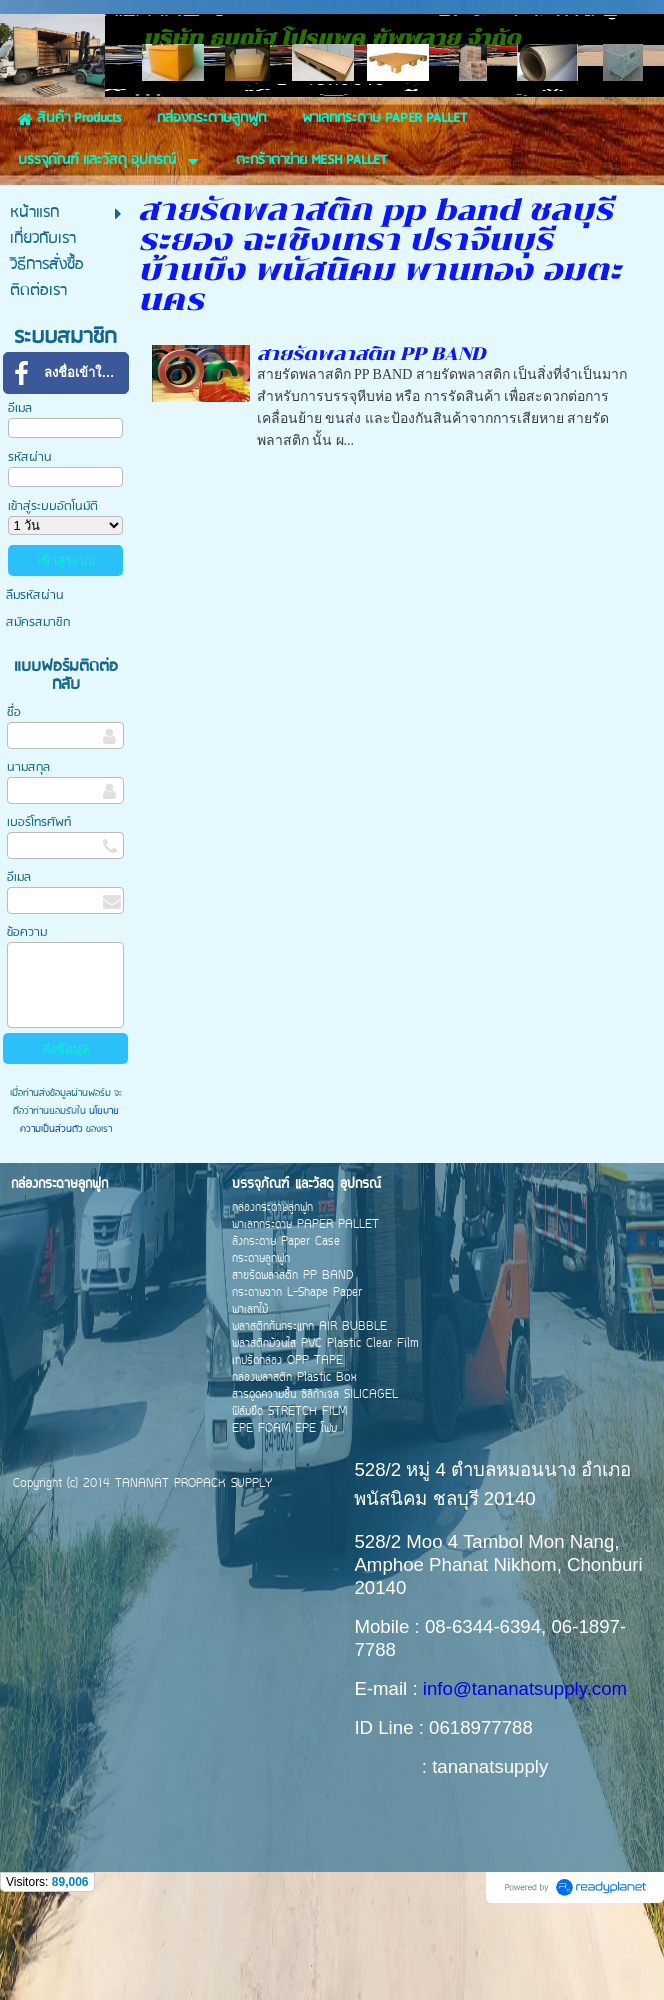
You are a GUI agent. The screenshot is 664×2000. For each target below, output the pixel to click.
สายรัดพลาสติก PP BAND (371, 442)
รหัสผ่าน (30, 545)
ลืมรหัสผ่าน (35, 683)
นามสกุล (28, 855)
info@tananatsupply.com (525, 1776)
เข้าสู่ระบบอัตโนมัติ (53, 594)
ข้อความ (27, 1020)
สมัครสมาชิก (38, 710)
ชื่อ (14, 800)
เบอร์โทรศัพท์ (39, 910)
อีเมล (20, 496)
